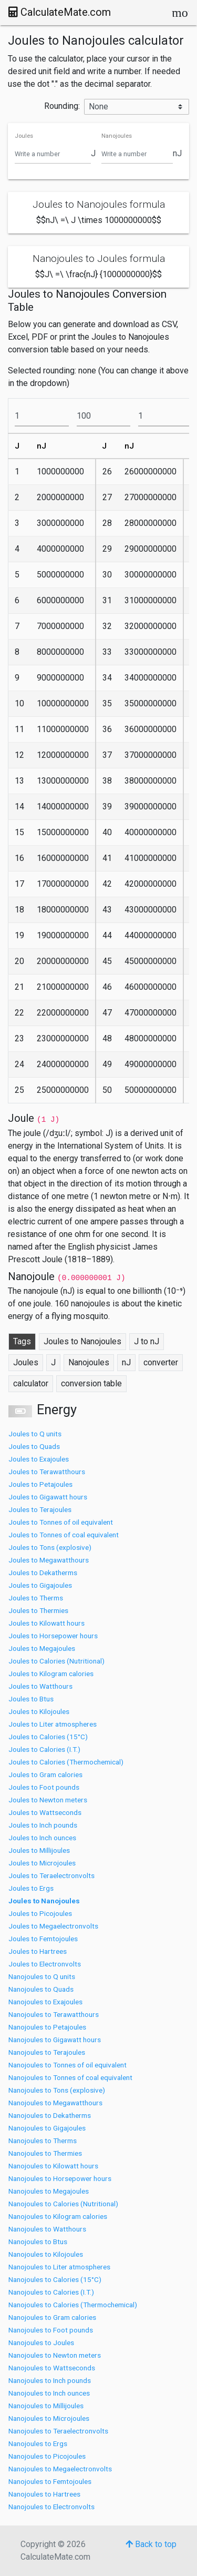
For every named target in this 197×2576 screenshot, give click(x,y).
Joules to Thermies (38, 1610)
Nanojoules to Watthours (47, 2229)
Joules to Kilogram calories (51, 1673)
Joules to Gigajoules (40, 1585)
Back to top (151, 2544)
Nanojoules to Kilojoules (45, 2254)
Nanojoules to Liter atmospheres (59, 2267)
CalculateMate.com (59, 12)
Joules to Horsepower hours (53, 1635)
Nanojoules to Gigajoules (47, 2128)
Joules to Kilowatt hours (46, 1623)
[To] (104, 416)
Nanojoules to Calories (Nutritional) (63, 2203)
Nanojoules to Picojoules (47, 2456)
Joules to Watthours (40, 1686)
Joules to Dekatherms (42, 1572)
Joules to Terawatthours (46, 1471)
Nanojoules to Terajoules (46, 2052)
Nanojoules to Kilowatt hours (53, 2166)
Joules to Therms (35, 1598)
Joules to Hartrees (37, 1951)
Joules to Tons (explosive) (49, 1547)
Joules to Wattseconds (44, 1812)
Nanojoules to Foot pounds (50, 2330)
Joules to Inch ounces (42, 1837)
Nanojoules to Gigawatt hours (54, 2039)
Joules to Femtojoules (43, 1938)
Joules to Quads (34, 1446)
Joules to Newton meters (47, 1800)
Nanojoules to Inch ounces (49, 2393)
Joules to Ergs (31, 1888)
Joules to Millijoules (39, 1850)
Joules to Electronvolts (44, 1964)
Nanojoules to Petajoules (47, 2027)
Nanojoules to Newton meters (54, 2355)
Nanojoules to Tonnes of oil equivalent (67, 2065)
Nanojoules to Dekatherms (49, 2115)
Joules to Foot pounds (43, 1787)
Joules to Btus (31, 1699)
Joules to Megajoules (41, 1648)
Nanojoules (116, 136)
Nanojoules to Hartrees (44, 2494)
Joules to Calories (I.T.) (44, 1749)
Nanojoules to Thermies (45, 2153)
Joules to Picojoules (40, 1913)
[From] (42, 416)
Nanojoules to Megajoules (48, 2191)
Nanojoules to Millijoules (46, 2405)
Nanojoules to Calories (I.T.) (51, 2292)
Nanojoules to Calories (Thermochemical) (72, 2304)
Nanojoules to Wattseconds (51, 2368)
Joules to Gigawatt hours (47, 1497)
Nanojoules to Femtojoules (49, 2481)
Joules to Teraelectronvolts (51, 1875)
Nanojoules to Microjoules (48, 2418)
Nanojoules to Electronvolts (51, 2506)
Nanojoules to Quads (41, 1989)
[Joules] (53, 153)
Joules (24, 136)
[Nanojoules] (137, 153)
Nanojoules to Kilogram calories (57, 2216)
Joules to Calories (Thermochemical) (65, 1762)
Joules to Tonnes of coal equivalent (63, 1534)
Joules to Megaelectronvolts (53, 1926)
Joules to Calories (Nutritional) (56, 1661)
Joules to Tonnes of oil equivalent (60, 1522)
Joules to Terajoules (39, 1509)
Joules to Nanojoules (44, 1900)
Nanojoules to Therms (42, 2140)
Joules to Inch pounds (42, 1825)
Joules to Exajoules (38, 1459)
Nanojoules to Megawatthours (55, 2102)
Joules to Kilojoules (38, 1711)
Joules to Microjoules (42, 1863)
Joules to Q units (34, 1433)
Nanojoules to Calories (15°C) (54, 2279)
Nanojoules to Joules (41, 2342)
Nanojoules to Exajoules (45, 2001)
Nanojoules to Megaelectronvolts (60, 2469)
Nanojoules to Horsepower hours (59, 2178)
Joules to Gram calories (45, 1774)
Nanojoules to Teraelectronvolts (58, 2431)
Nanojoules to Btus (37, 2241)
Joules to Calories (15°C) (48, 1736)
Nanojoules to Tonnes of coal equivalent (70, 2077)
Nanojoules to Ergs (37, 2443)
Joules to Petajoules (40, 1484)
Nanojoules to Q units (41, 1976)
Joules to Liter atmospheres (52, 1724)
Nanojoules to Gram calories (52, 2317)
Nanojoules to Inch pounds (49, 2380)
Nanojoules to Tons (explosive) (56, 2090)
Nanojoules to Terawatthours (53, 2014)
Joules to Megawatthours (48, 1560)
